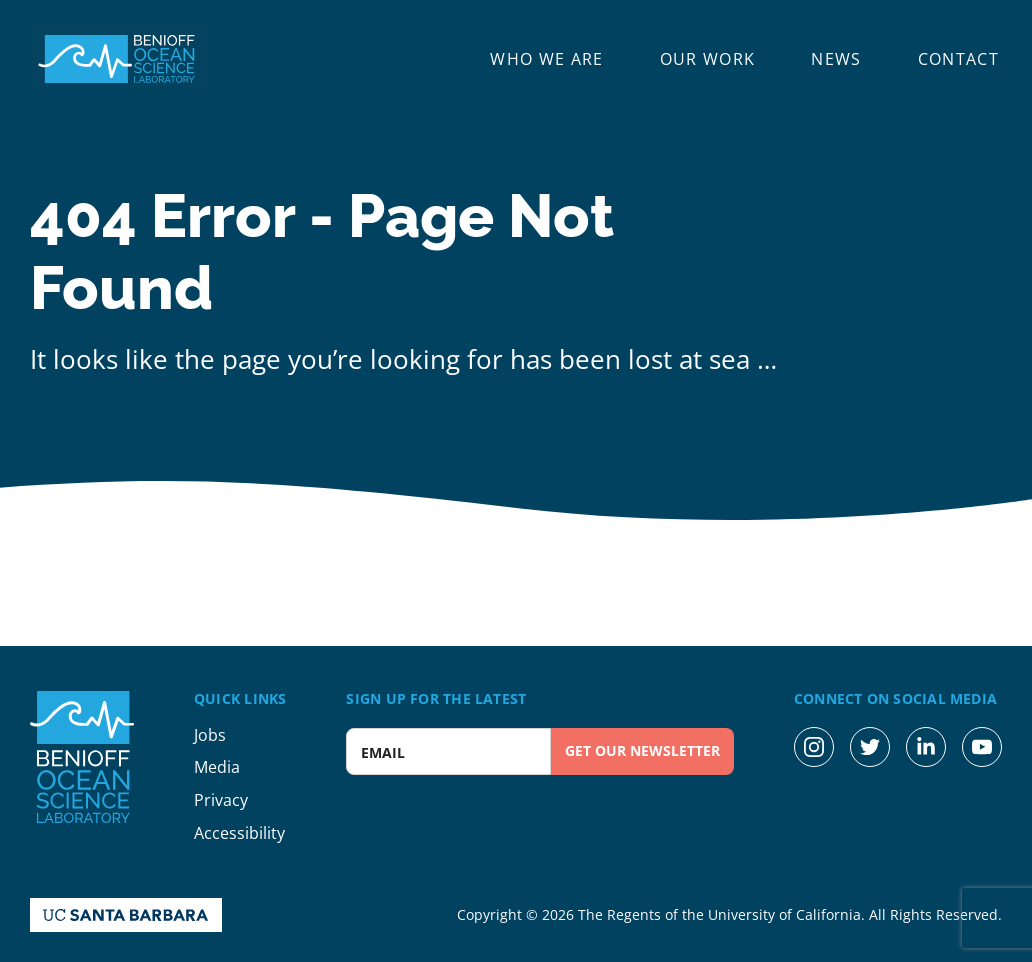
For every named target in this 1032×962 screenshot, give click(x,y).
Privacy (221, 800)
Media (217, 767)
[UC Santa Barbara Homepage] (126, 915)
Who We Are (546, 59)
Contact (958, 59)
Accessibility (239, 833)
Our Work (708, 59)
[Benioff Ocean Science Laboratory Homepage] (120, 59)
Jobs (210, 735)
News (836, 59)
